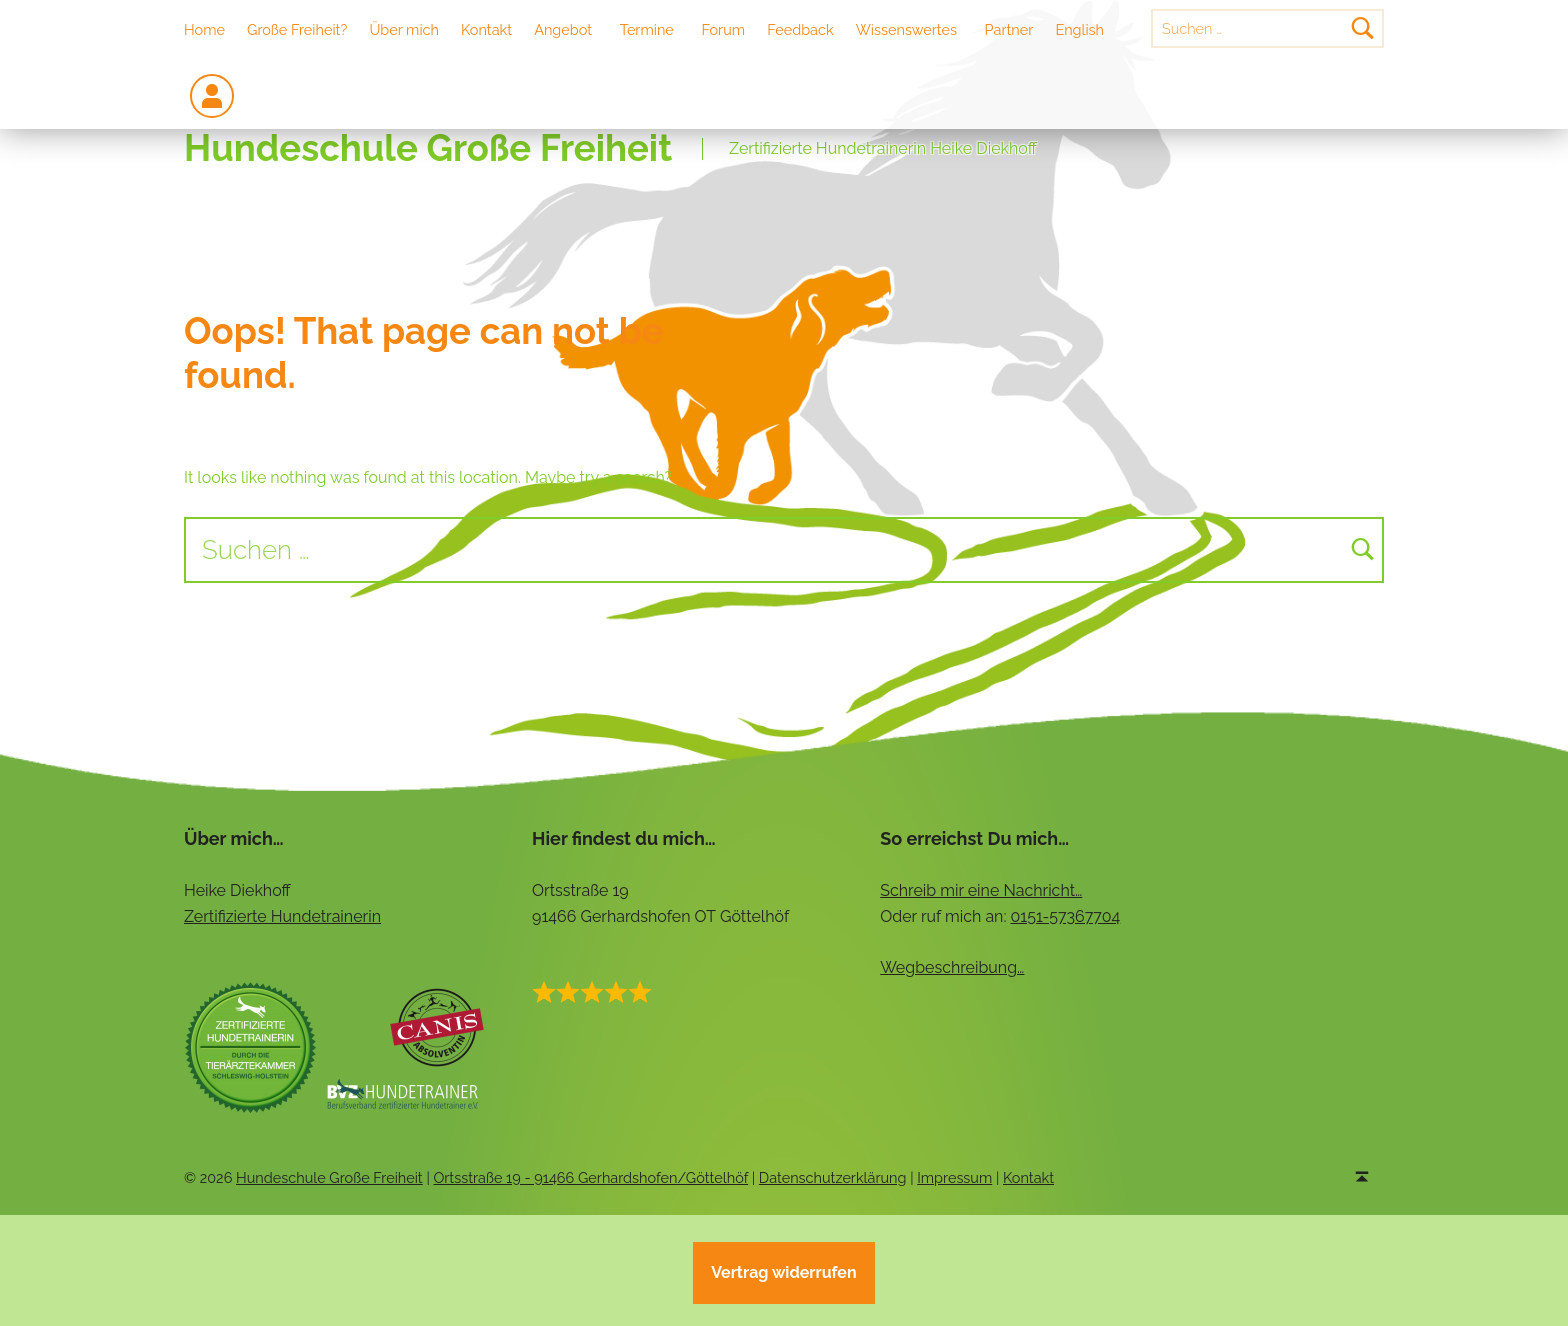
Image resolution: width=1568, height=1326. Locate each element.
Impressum (954, 1177)
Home (204, 29)
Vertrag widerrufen (783, 1272)
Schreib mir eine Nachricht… (981, 890)
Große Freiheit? (297, 29)
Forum (723, 29)
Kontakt (486, 29)
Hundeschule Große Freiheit (428, 148)
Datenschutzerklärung (833, 1177)
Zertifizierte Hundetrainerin (282, 916)
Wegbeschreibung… (952, 967)
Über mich (404, 29)
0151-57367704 (1066, 916)
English (1079, 29)
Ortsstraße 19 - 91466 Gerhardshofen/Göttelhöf (590, 1177)
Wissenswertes (906, 29)
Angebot (563, 29)
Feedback (800, 29)
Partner (1009, 29)
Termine (647, 29)
